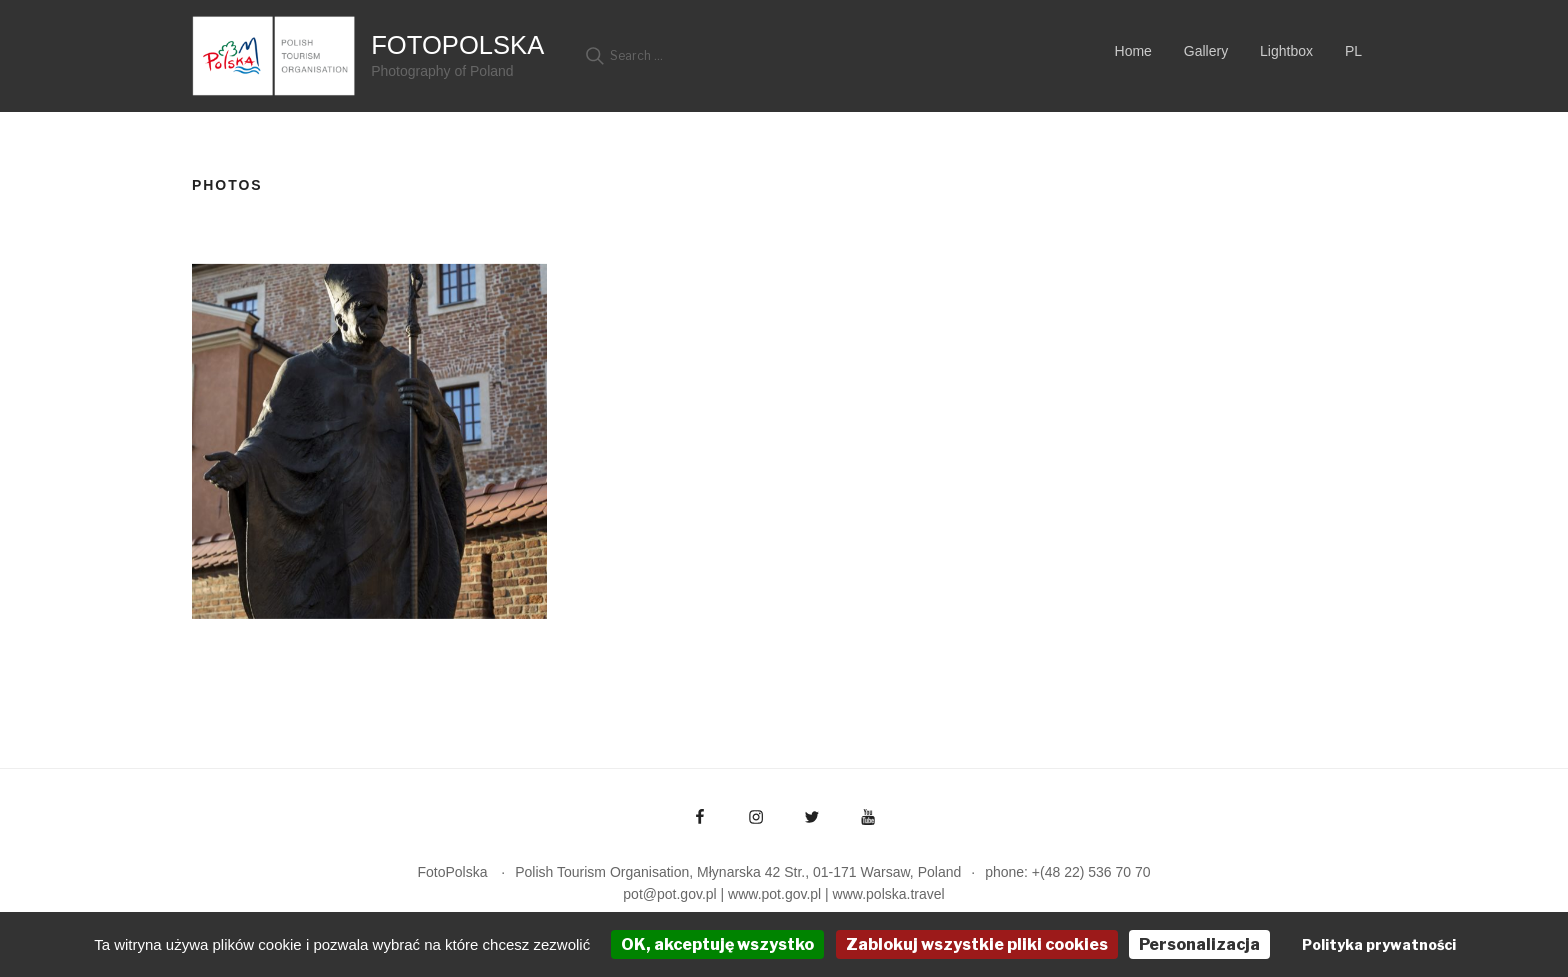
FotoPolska (457, 45)
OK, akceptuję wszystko (717, 944)
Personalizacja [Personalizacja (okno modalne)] (1199, 944)
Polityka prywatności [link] (1379, 944)
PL (1353, 51)
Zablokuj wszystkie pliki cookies (977, 944)
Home (1133, 51)
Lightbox (1286, 51)
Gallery (1206, 51)
